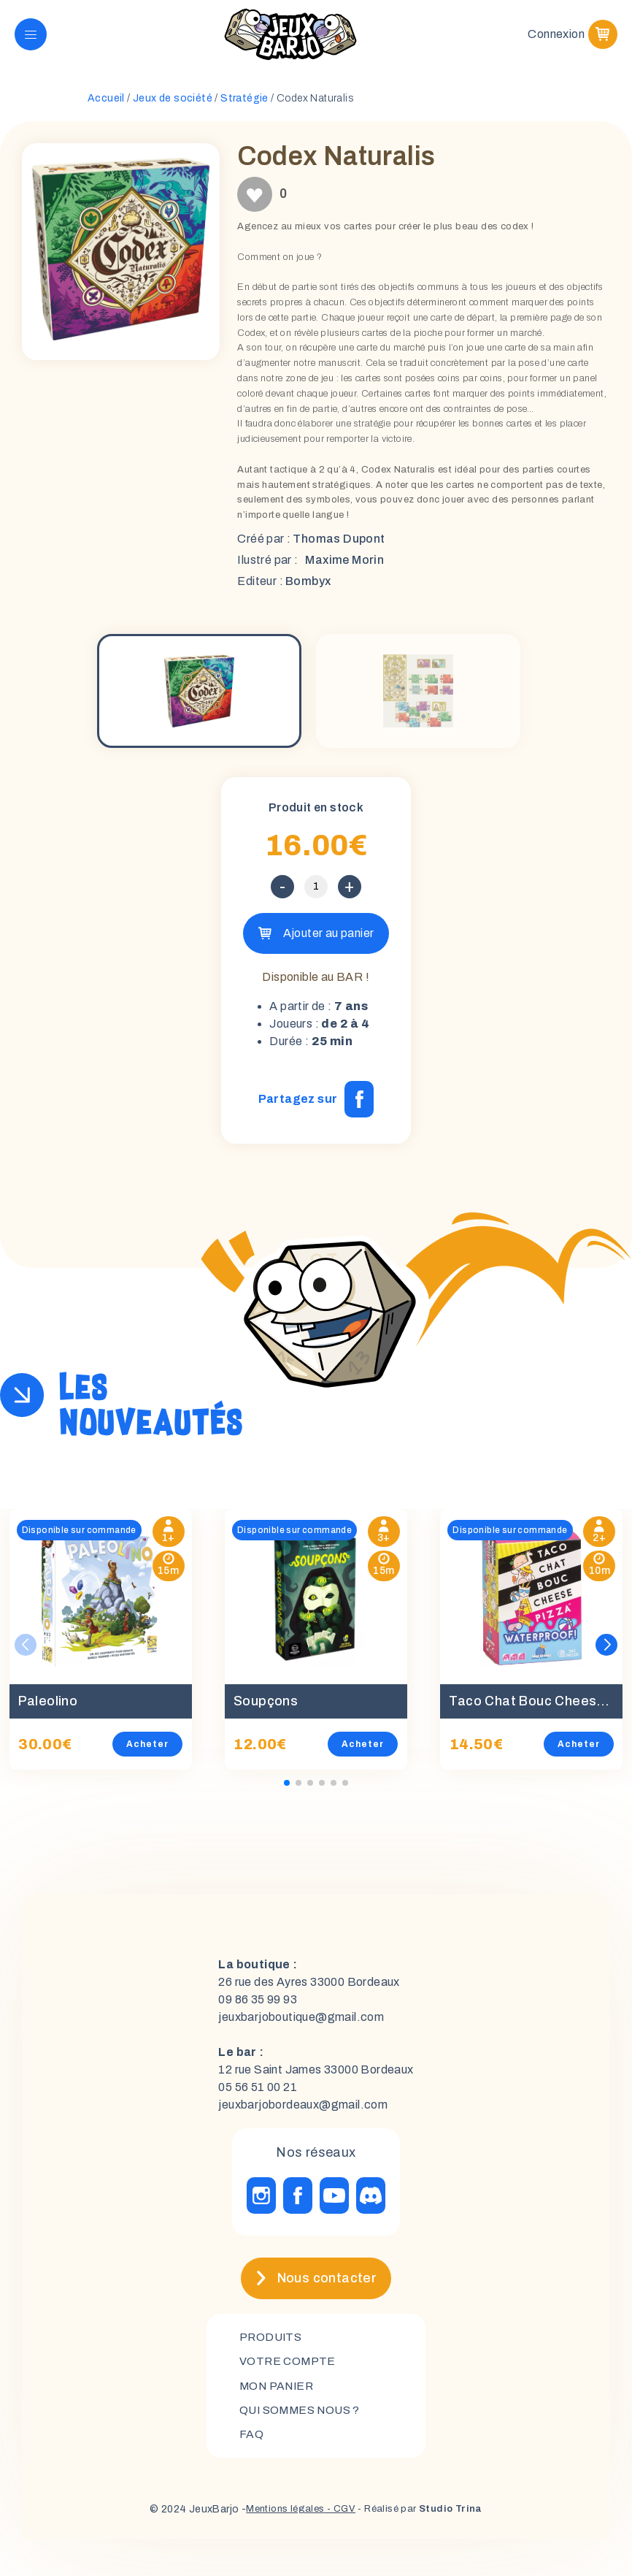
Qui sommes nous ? (303, 2415)
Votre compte (288, 2366)
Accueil (106, 102)
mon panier (278, 2391)
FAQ (251, 2440)
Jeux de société (172, 102)
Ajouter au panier (396, 937)
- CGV (339, 2515)
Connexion (556, 36)
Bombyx (308, 585)
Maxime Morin (344, 564)
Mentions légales (280, 2515)
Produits (271, 2341)
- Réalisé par (424, 2515)
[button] (606, 1650)
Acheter (147, 1748)
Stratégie (244, 102)
